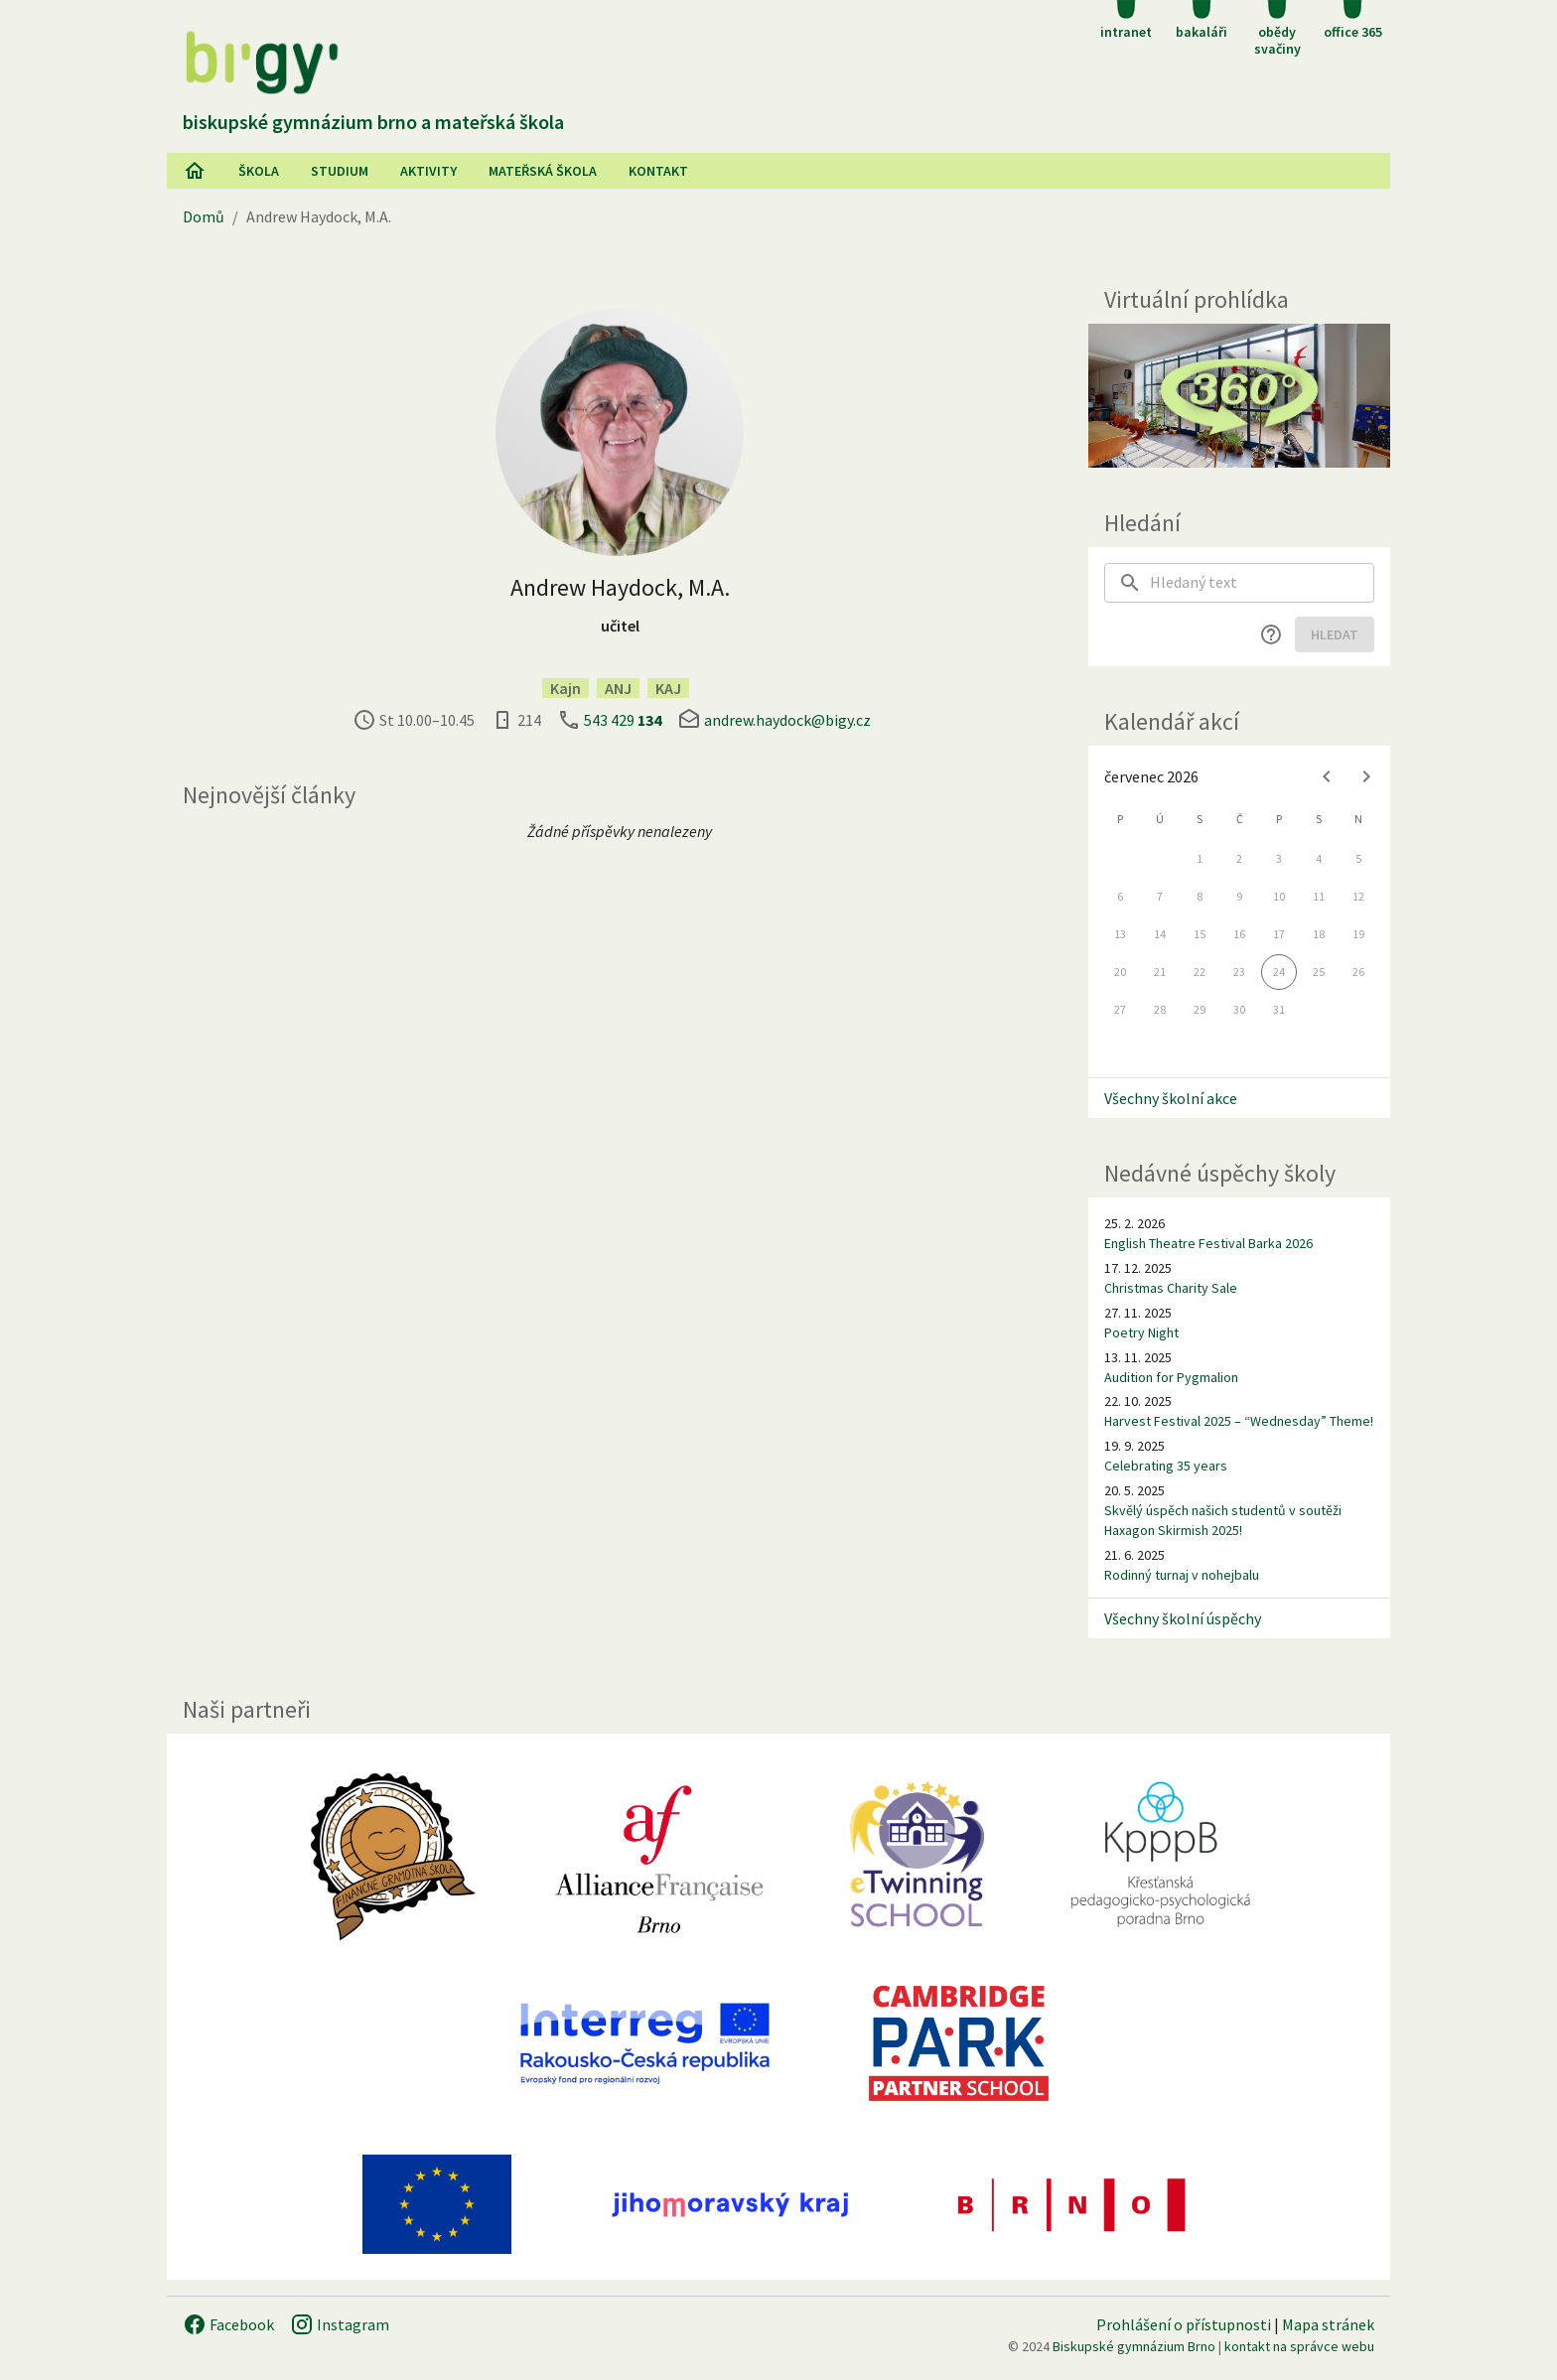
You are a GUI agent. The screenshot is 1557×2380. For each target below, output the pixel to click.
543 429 (622, 720)
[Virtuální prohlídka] (1239, 396)
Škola (258, 171)
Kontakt (658, 171)
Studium (339, 171)
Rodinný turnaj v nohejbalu (1181, 1575)
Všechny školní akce (1170, 1098)
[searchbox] (1262, 583)
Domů (203, 216)
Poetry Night (1141, 1332)
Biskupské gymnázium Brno (1134, 2346)
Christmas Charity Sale (1170, 1288)
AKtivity (428, 171)
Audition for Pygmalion (1171, 1377)
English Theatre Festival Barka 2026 (1208, 1243)
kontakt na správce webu (1299, 2346)
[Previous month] (1326, 776)
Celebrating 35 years (1165, 1465)
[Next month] (1366, 776)
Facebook (228, 2324)
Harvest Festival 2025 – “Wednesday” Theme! (1238, 1421)
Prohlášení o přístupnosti (1183, 2324)
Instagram (339, 2324)
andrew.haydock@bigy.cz (787, 720)
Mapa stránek (1328, 2324)
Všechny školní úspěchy (1182, 1618)
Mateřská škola (543, 171)
